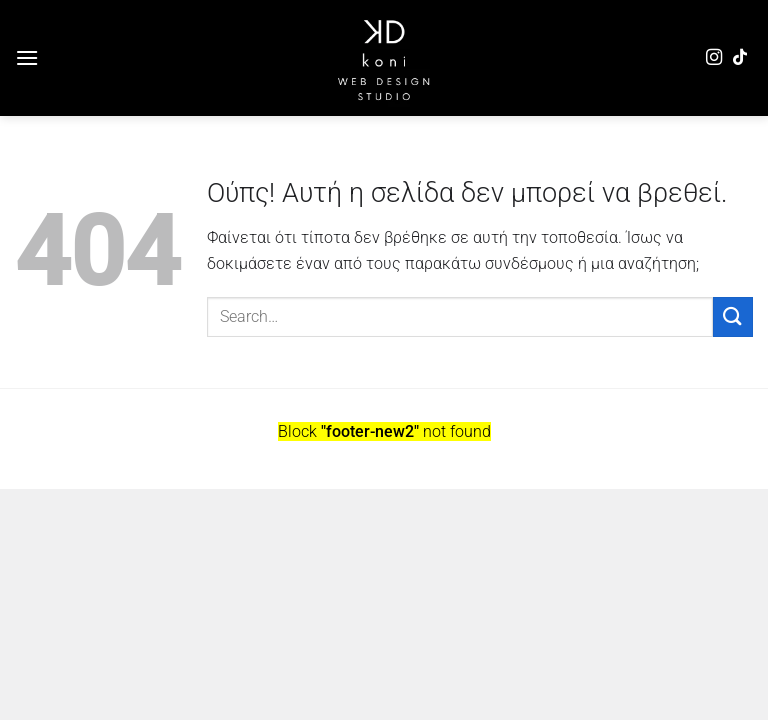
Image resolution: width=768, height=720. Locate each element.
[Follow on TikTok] (740, 58)
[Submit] (733, 316)
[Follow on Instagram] (714, 58)
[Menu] (27, 57)
